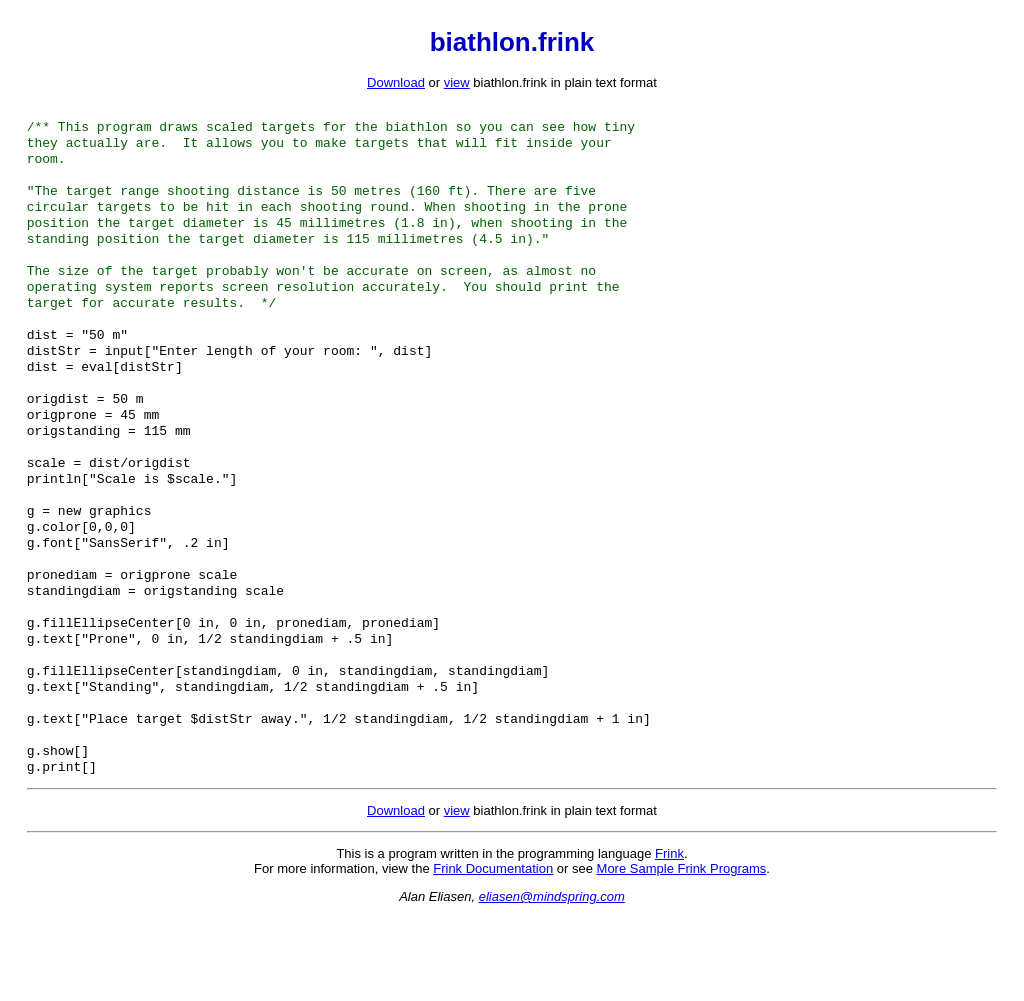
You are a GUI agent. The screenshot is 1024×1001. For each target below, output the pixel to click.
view (457, 82)
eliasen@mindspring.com (552, 980)
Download (396, 82)
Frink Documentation (493, 952)
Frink (669, 937)
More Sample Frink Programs (682, 952)
